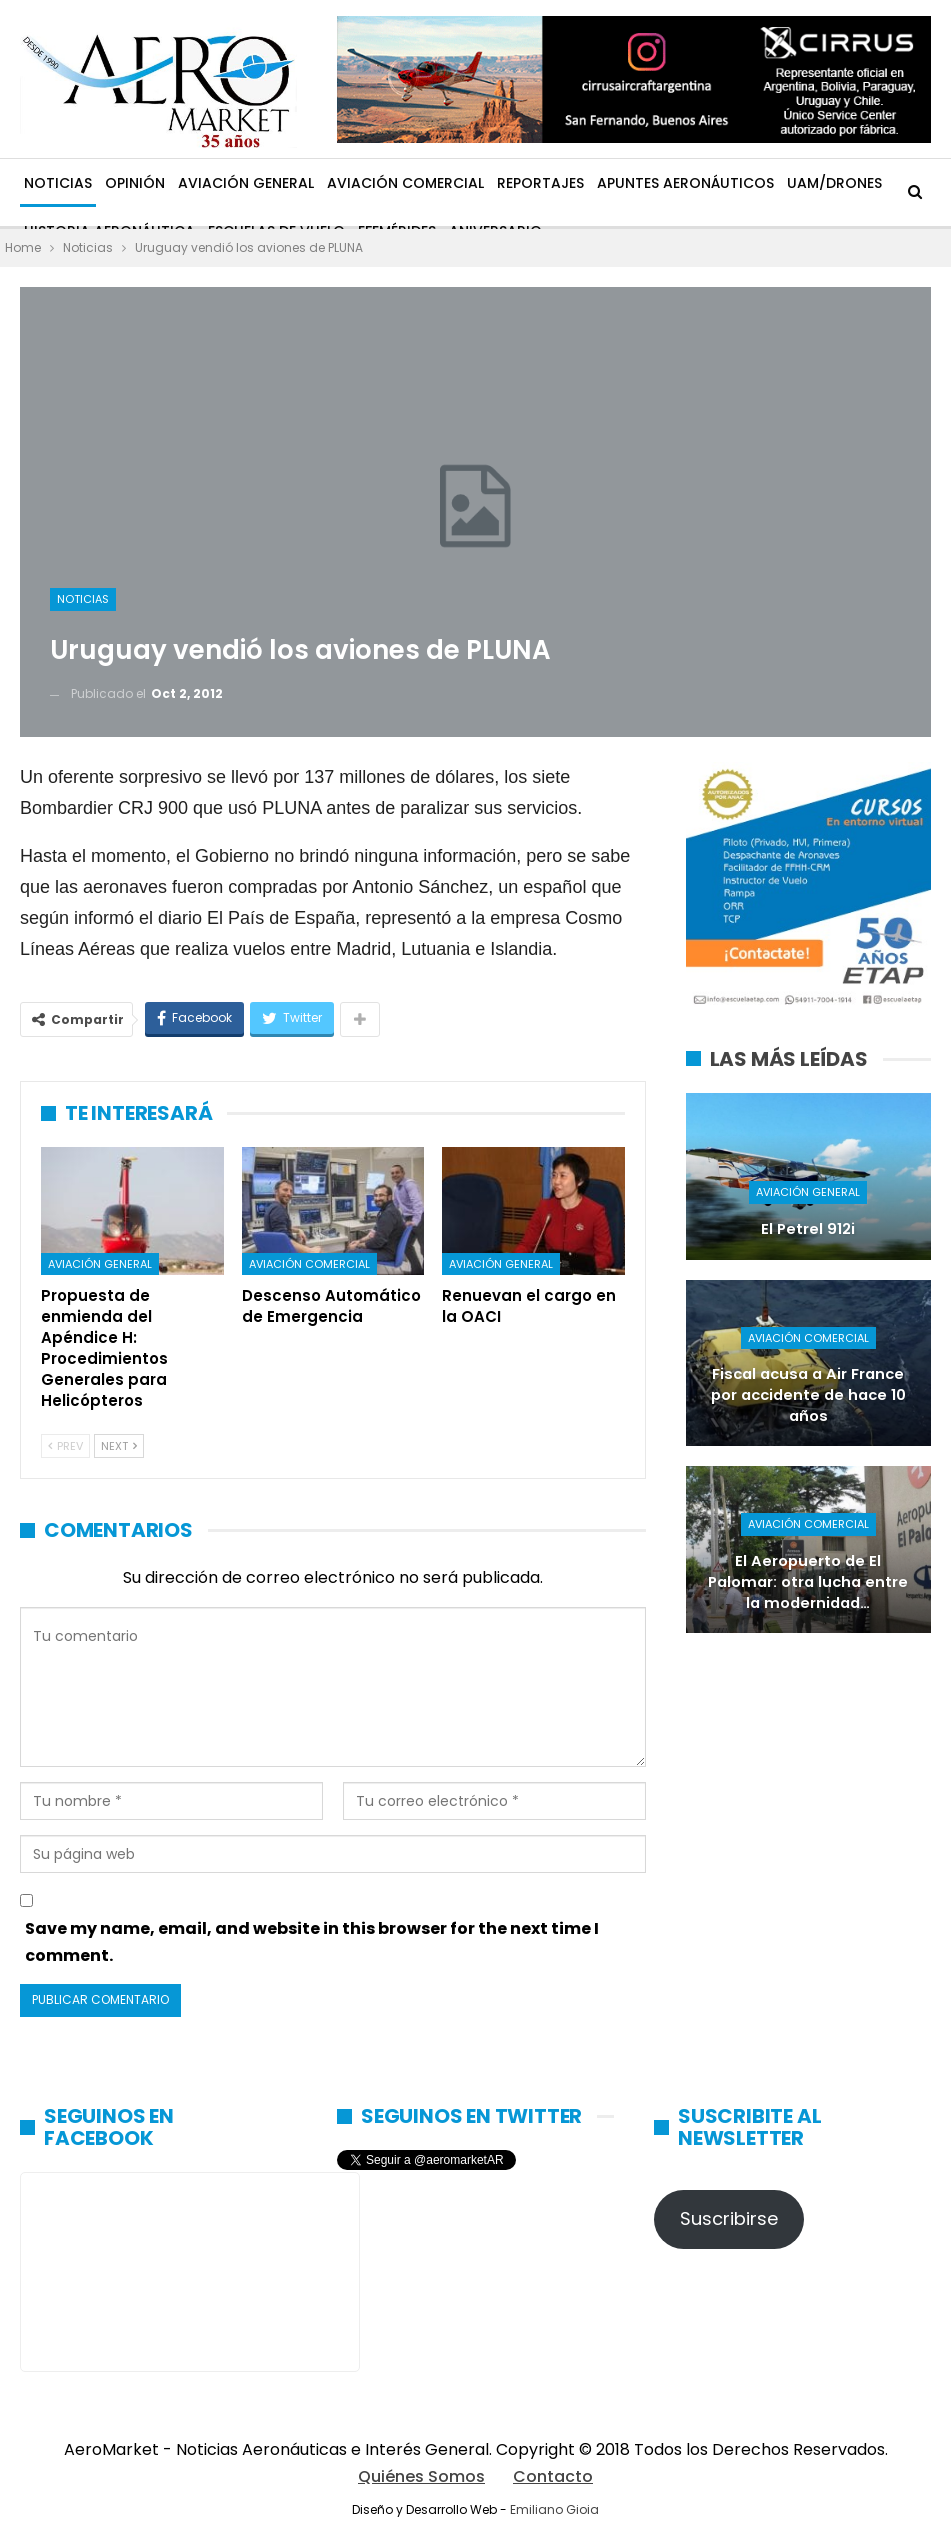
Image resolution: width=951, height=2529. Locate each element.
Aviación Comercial (405, 183)
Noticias (58, 183)
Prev (65, 1446)
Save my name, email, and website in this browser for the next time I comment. (312, 1942)
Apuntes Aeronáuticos (685, 183)
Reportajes (540, 183)
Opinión (135, 183)
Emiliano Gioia (554, 2509)
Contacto (553, 2476)
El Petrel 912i (808, 1229)
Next (119, 1446)
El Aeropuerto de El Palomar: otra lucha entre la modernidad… (808, 1581)
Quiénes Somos (421, 2476)
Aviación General (246, 183)
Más (801, 183)
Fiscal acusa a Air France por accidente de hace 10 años (808, 1394)
